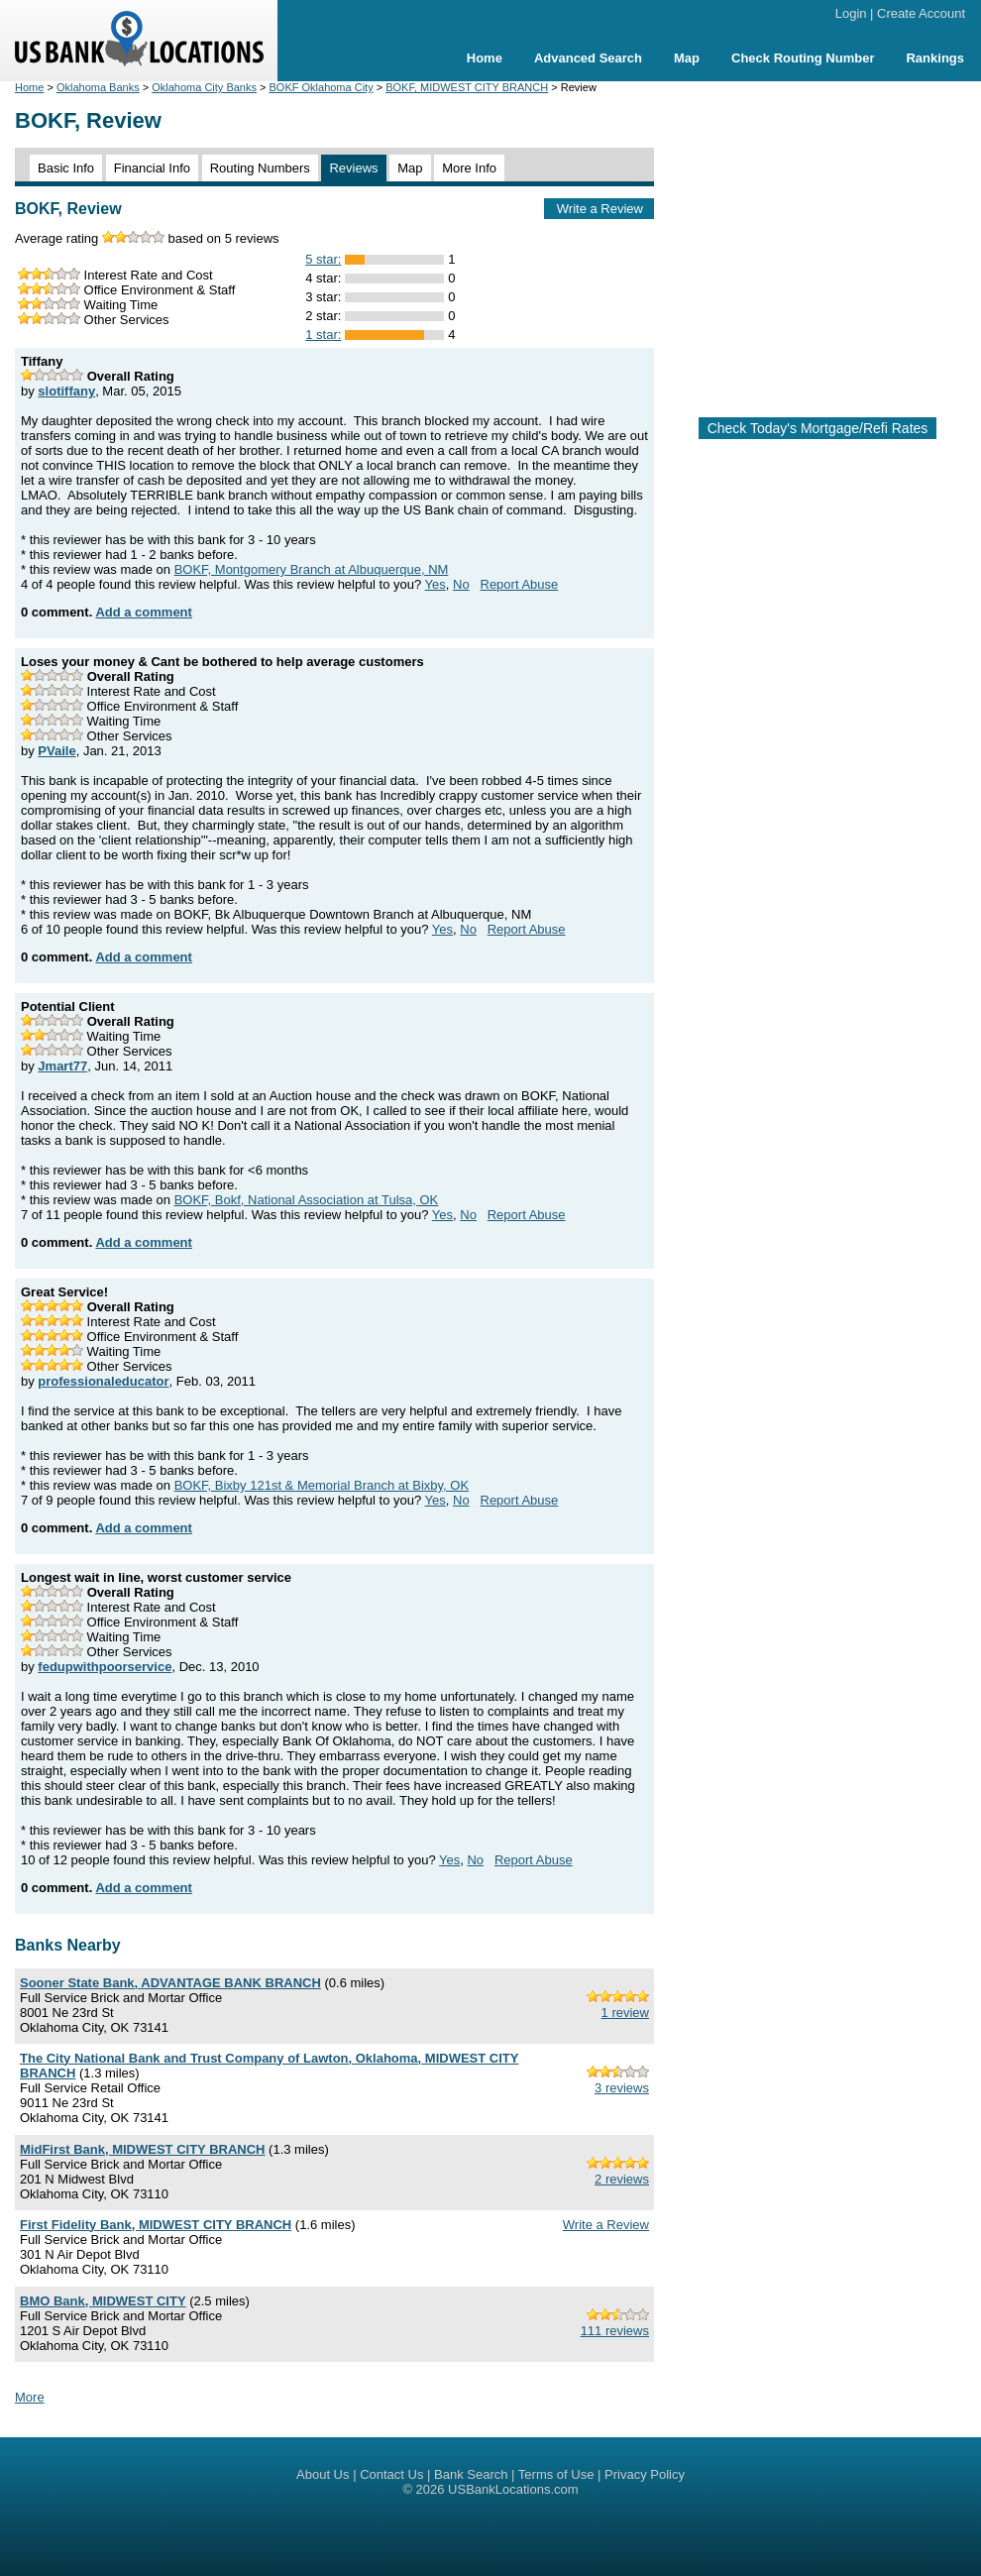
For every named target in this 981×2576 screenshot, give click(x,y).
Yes (435, 584)
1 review (625, 2012)
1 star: (323, 334)
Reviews (353, 168)
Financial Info (152, 168)
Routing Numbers (260, 168)
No (461, 584)
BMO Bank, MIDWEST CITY (103, 2301)
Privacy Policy (644, 2474)
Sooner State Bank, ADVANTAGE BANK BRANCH (170, 1982)
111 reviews (615, 2330)
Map (687, 58)
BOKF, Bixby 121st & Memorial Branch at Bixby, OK (321, 1485)
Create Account (921, 13)
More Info (469, 168)
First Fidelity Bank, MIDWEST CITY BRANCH (155, 2224)
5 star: (323, 259)
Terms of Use (556, 2474)
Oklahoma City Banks (204, 87)
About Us (322, 2474)
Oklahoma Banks (98, 87)
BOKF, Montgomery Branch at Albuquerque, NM (311, 569)
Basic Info (66, 168)
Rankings (935, 58)
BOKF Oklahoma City (322, 87)
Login (851, 13)
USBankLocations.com (513, 2489)
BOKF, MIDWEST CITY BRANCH (466, 87)
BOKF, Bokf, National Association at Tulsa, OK (306, 1199)
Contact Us (391, 2474)
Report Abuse (520, 584)
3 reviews (622, 2087)
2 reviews (622, 2179)
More (30, 2397)
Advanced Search (588, 58)
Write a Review (600, 208)
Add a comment (143, 612)
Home (484, 58)
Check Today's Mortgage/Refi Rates (818, 428)
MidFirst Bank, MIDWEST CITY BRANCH (143, 2149)
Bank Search (470, 2474)
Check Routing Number (802, 58)
